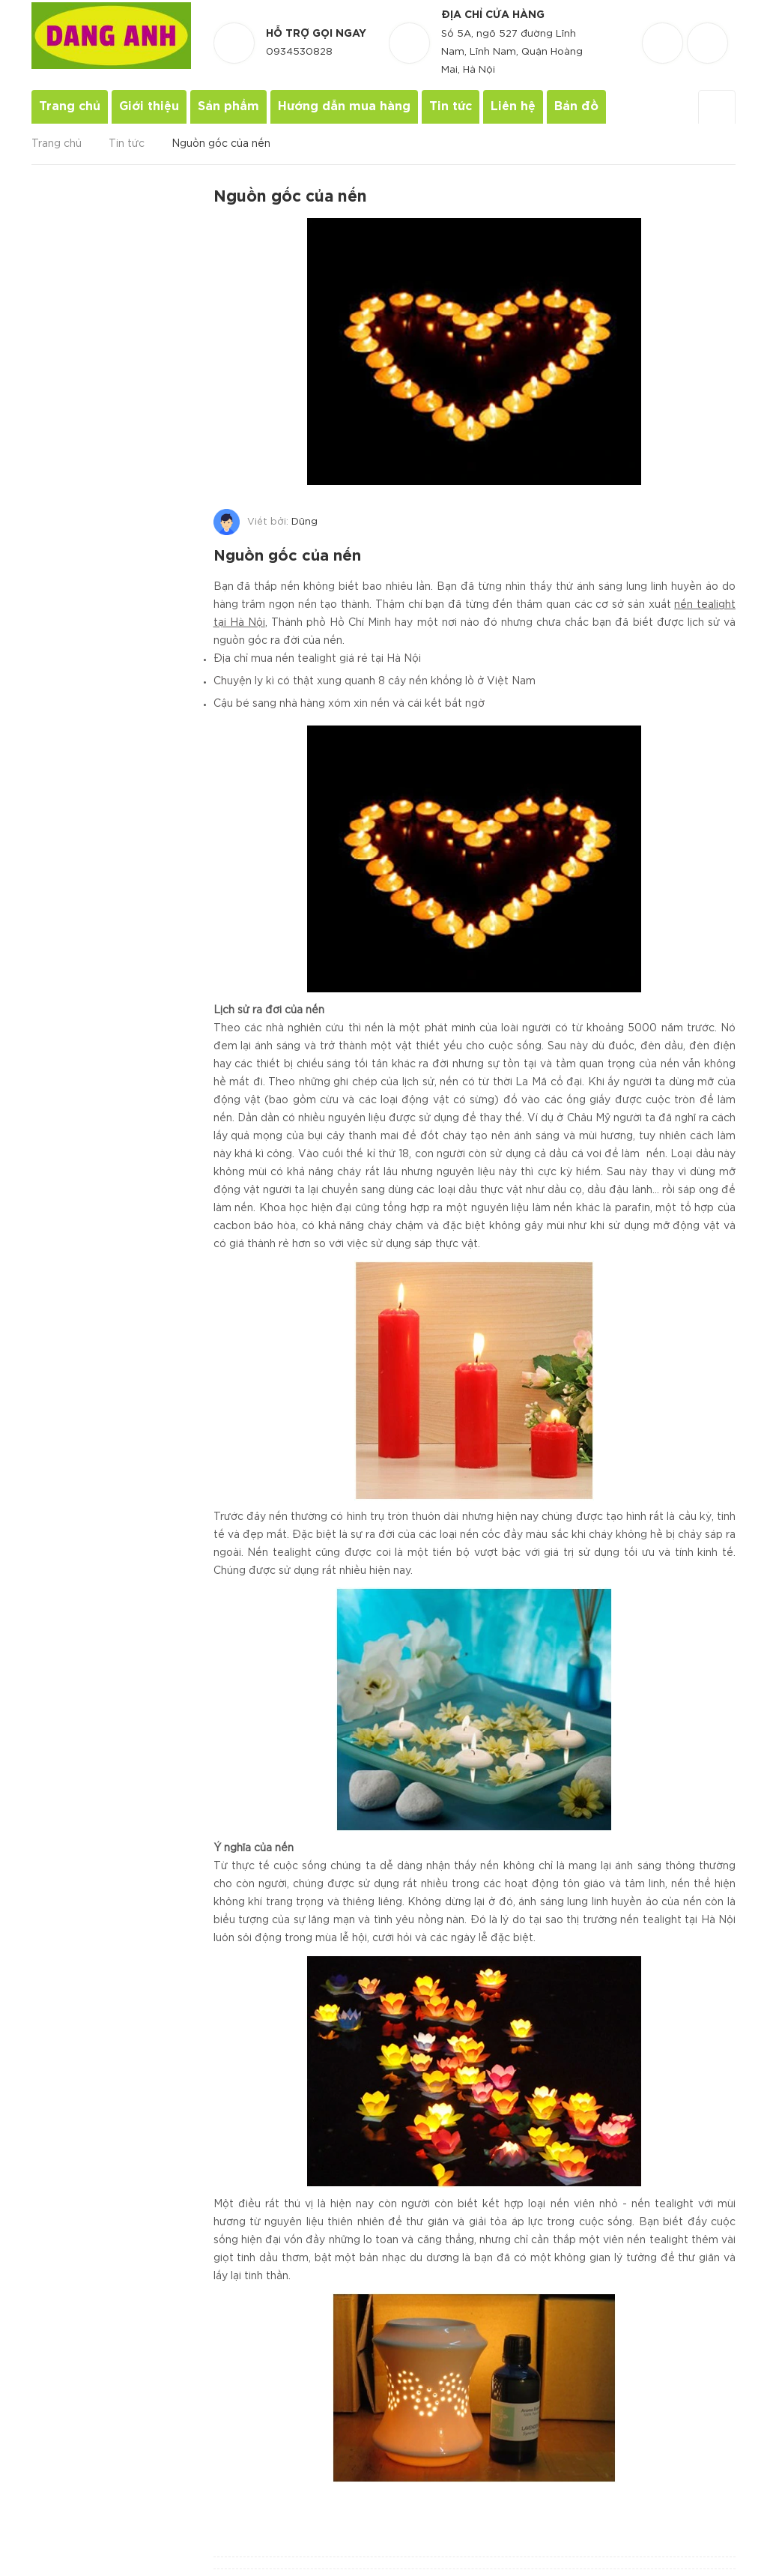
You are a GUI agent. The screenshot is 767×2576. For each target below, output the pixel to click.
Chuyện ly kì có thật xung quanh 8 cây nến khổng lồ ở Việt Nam (374, 676)
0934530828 (299, 52)
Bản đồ (576, 106)
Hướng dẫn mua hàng (344, 106)
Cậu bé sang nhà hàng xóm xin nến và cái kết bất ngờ (349, 698)
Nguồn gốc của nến (290, 554)
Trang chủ (69, 106)
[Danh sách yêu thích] (664, 29)
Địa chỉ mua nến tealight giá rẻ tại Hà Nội (317, 654)
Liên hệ (513, 106)
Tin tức (450, 106)
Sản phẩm (228, 106)
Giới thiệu (149, 106)
